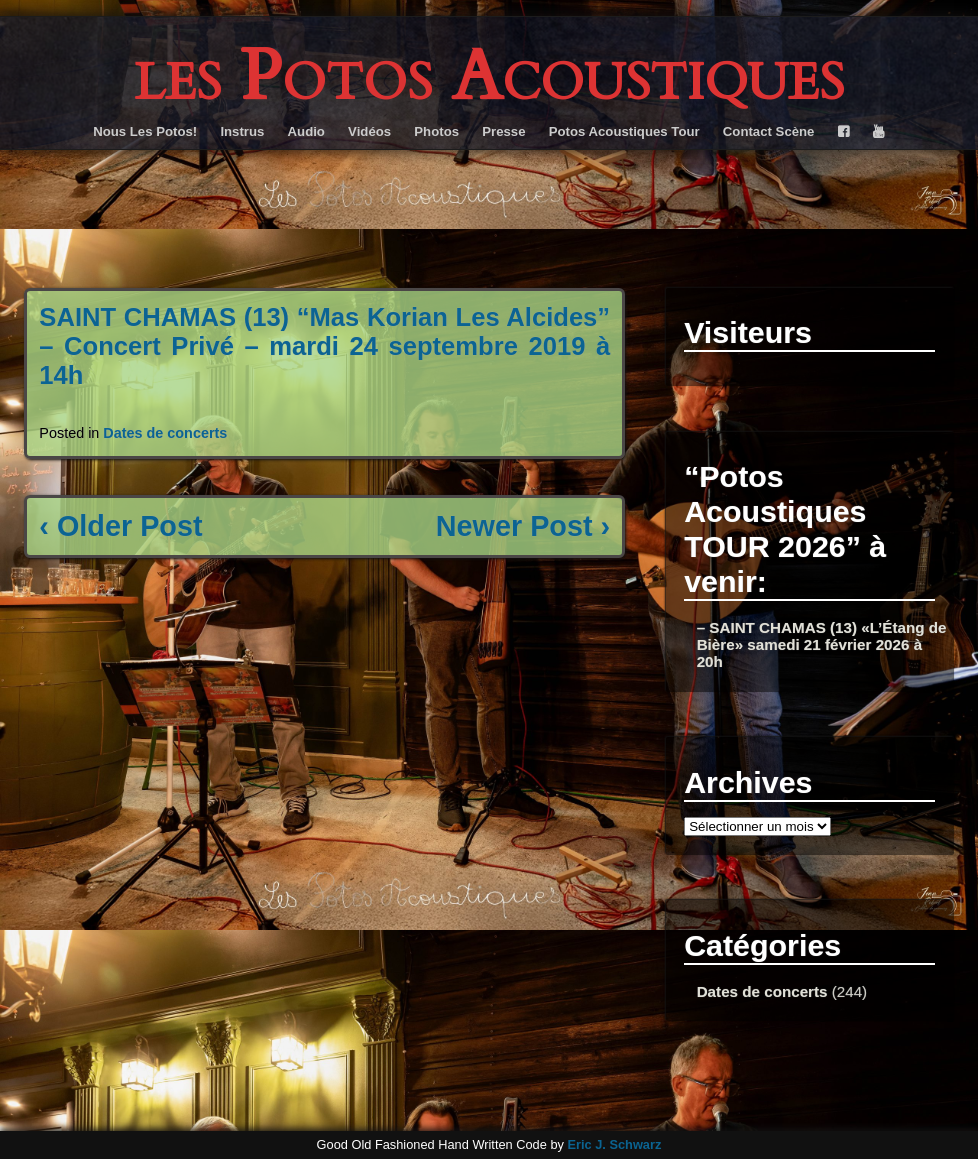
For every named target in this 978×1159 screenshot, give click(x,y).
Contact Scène (769, 131)
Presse (503, 131)
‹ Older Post (120, 526)
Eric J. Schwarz (614, 1144)
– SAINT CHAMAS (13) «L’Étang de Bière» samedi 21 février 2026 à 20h (822, 644)
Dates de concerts (165, 433)
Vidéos (369, 131)
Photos (436, 131)
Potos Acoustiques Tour (624, 131)
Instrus (242, 131)
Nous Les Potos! (145, 131)
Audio (306, 131)
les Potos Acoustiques (489, 76)
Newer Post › (523, 526)
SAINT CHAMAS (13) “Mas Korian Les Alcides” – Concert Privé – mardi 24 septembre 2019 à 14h (324, 346)
